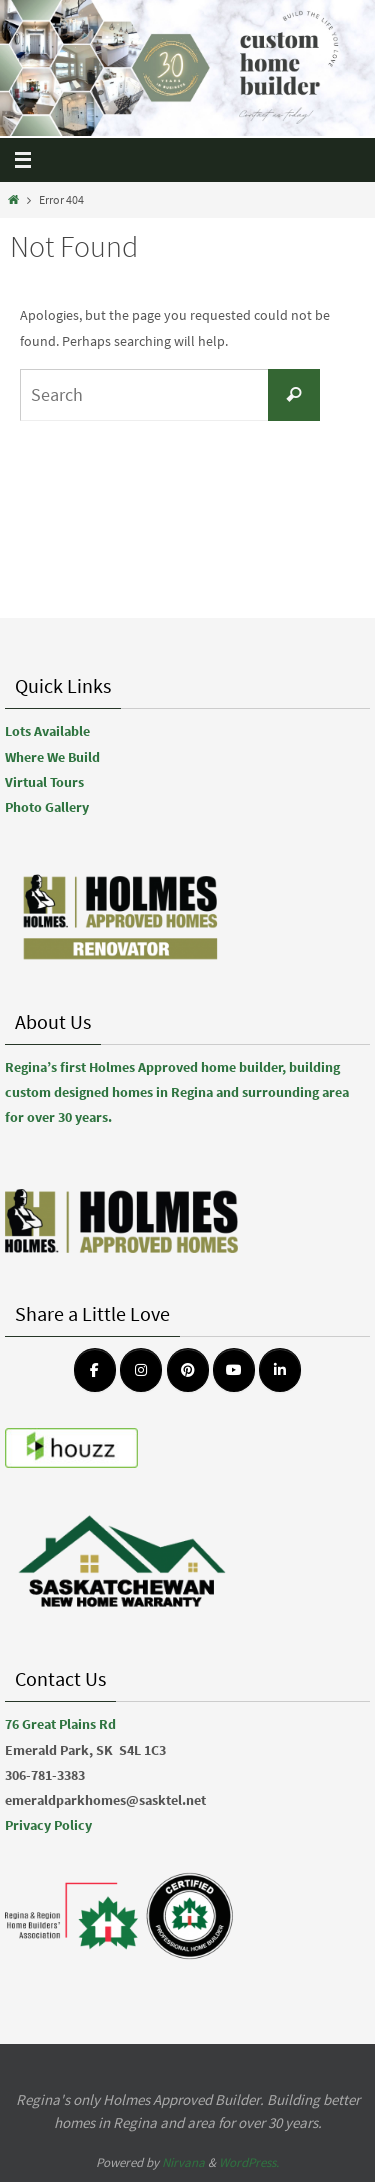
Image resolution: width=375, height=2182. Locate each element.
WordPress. (249, 2162)
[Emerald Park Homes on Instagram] (141, 1370)
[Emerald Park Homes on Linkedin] (280, 1370)
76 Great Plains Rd (60, 1724)
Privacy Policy (48, 1825)
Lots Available (47, 731)
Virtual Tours (44, 782)
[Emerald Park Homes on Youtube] (234, 1370)
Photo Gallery (47, 807)
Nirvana (183, 2162)
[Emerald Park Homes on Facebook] (95, 1370)
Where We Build (52, 757)
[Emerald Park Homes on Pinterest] (188, 1370)
